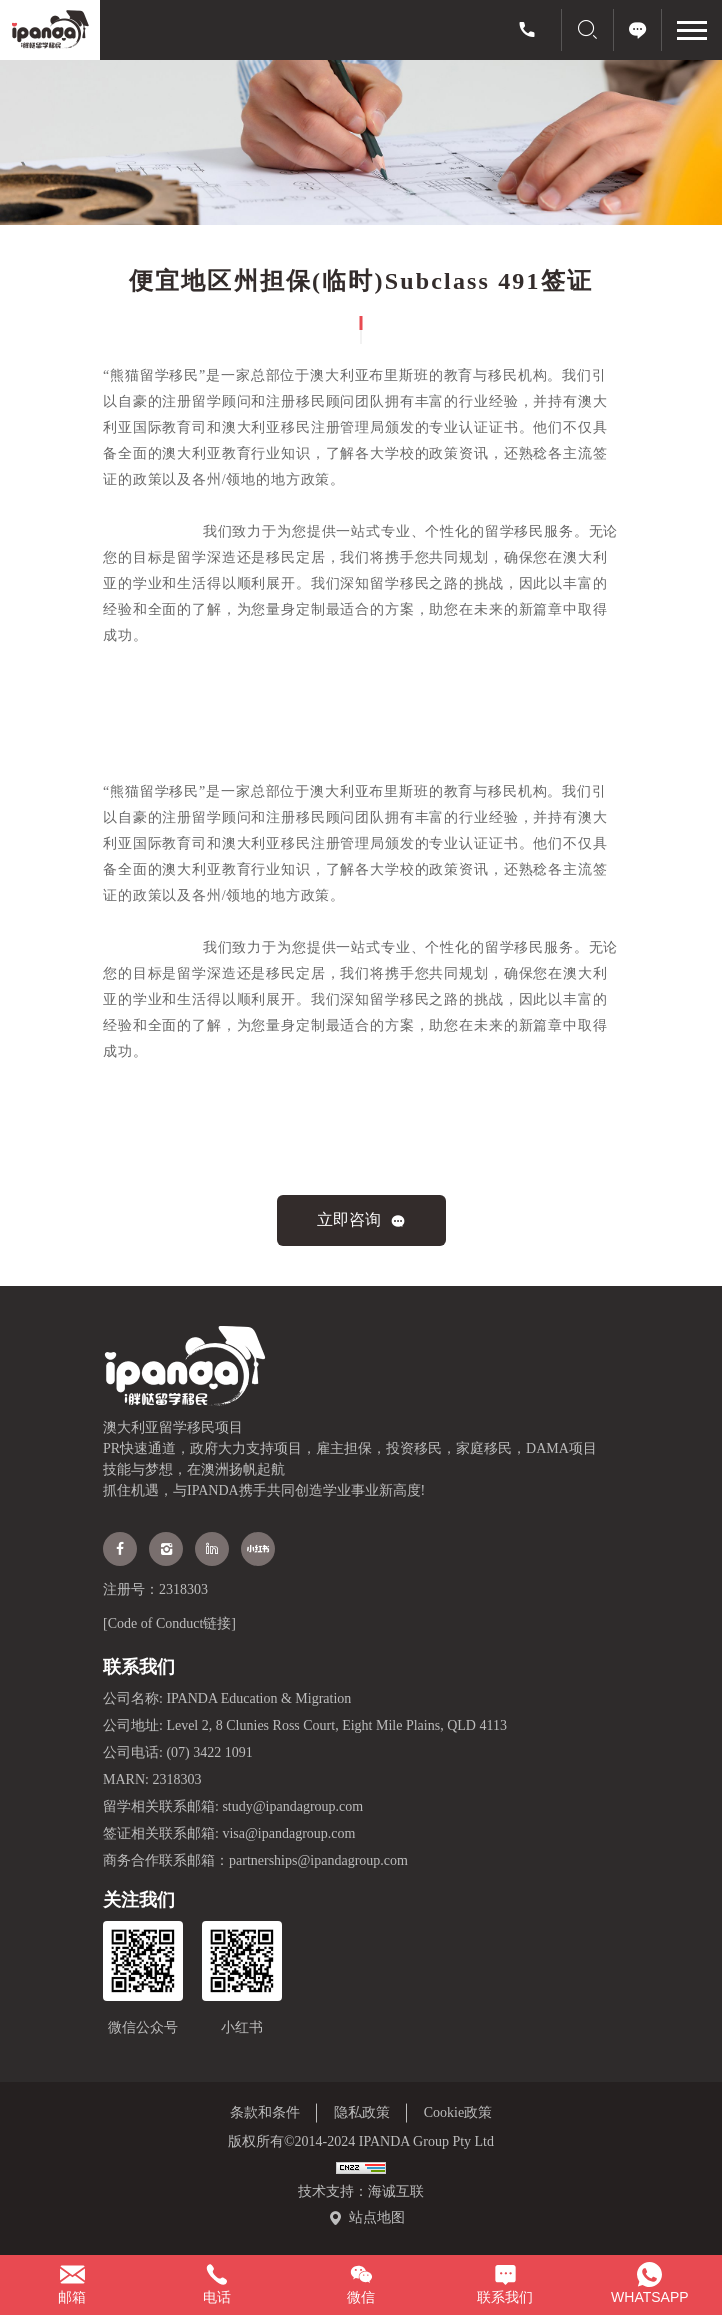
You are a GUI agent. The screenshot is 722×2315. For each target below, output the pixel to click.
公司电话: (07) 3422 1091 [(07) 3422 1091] (178, 1752)
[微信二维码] (361, 2285)
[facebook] (120, 1549)
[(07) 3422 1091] (527, 30)
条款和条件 (265, 2112)
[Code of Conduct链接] (169, 1623)
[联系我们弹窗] (505, 2285)
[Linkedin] (212, 1549)
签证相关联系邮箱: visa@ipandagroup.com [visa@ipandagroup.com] (229, 1833)
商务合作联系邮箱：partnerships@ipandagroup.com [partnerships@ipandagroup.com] (255, 1860)
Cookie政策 (458, 2112)
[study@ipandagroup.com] (72, 2285)
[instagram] (166, 1549)
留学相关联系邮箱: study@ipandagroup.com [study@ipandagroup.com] (233, 1806)
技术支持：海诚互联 (361, 2191)
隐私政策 (362, 2112)
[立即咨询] (638, 30)
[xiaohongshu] (258, 1549)
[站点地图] (366, 2218)
